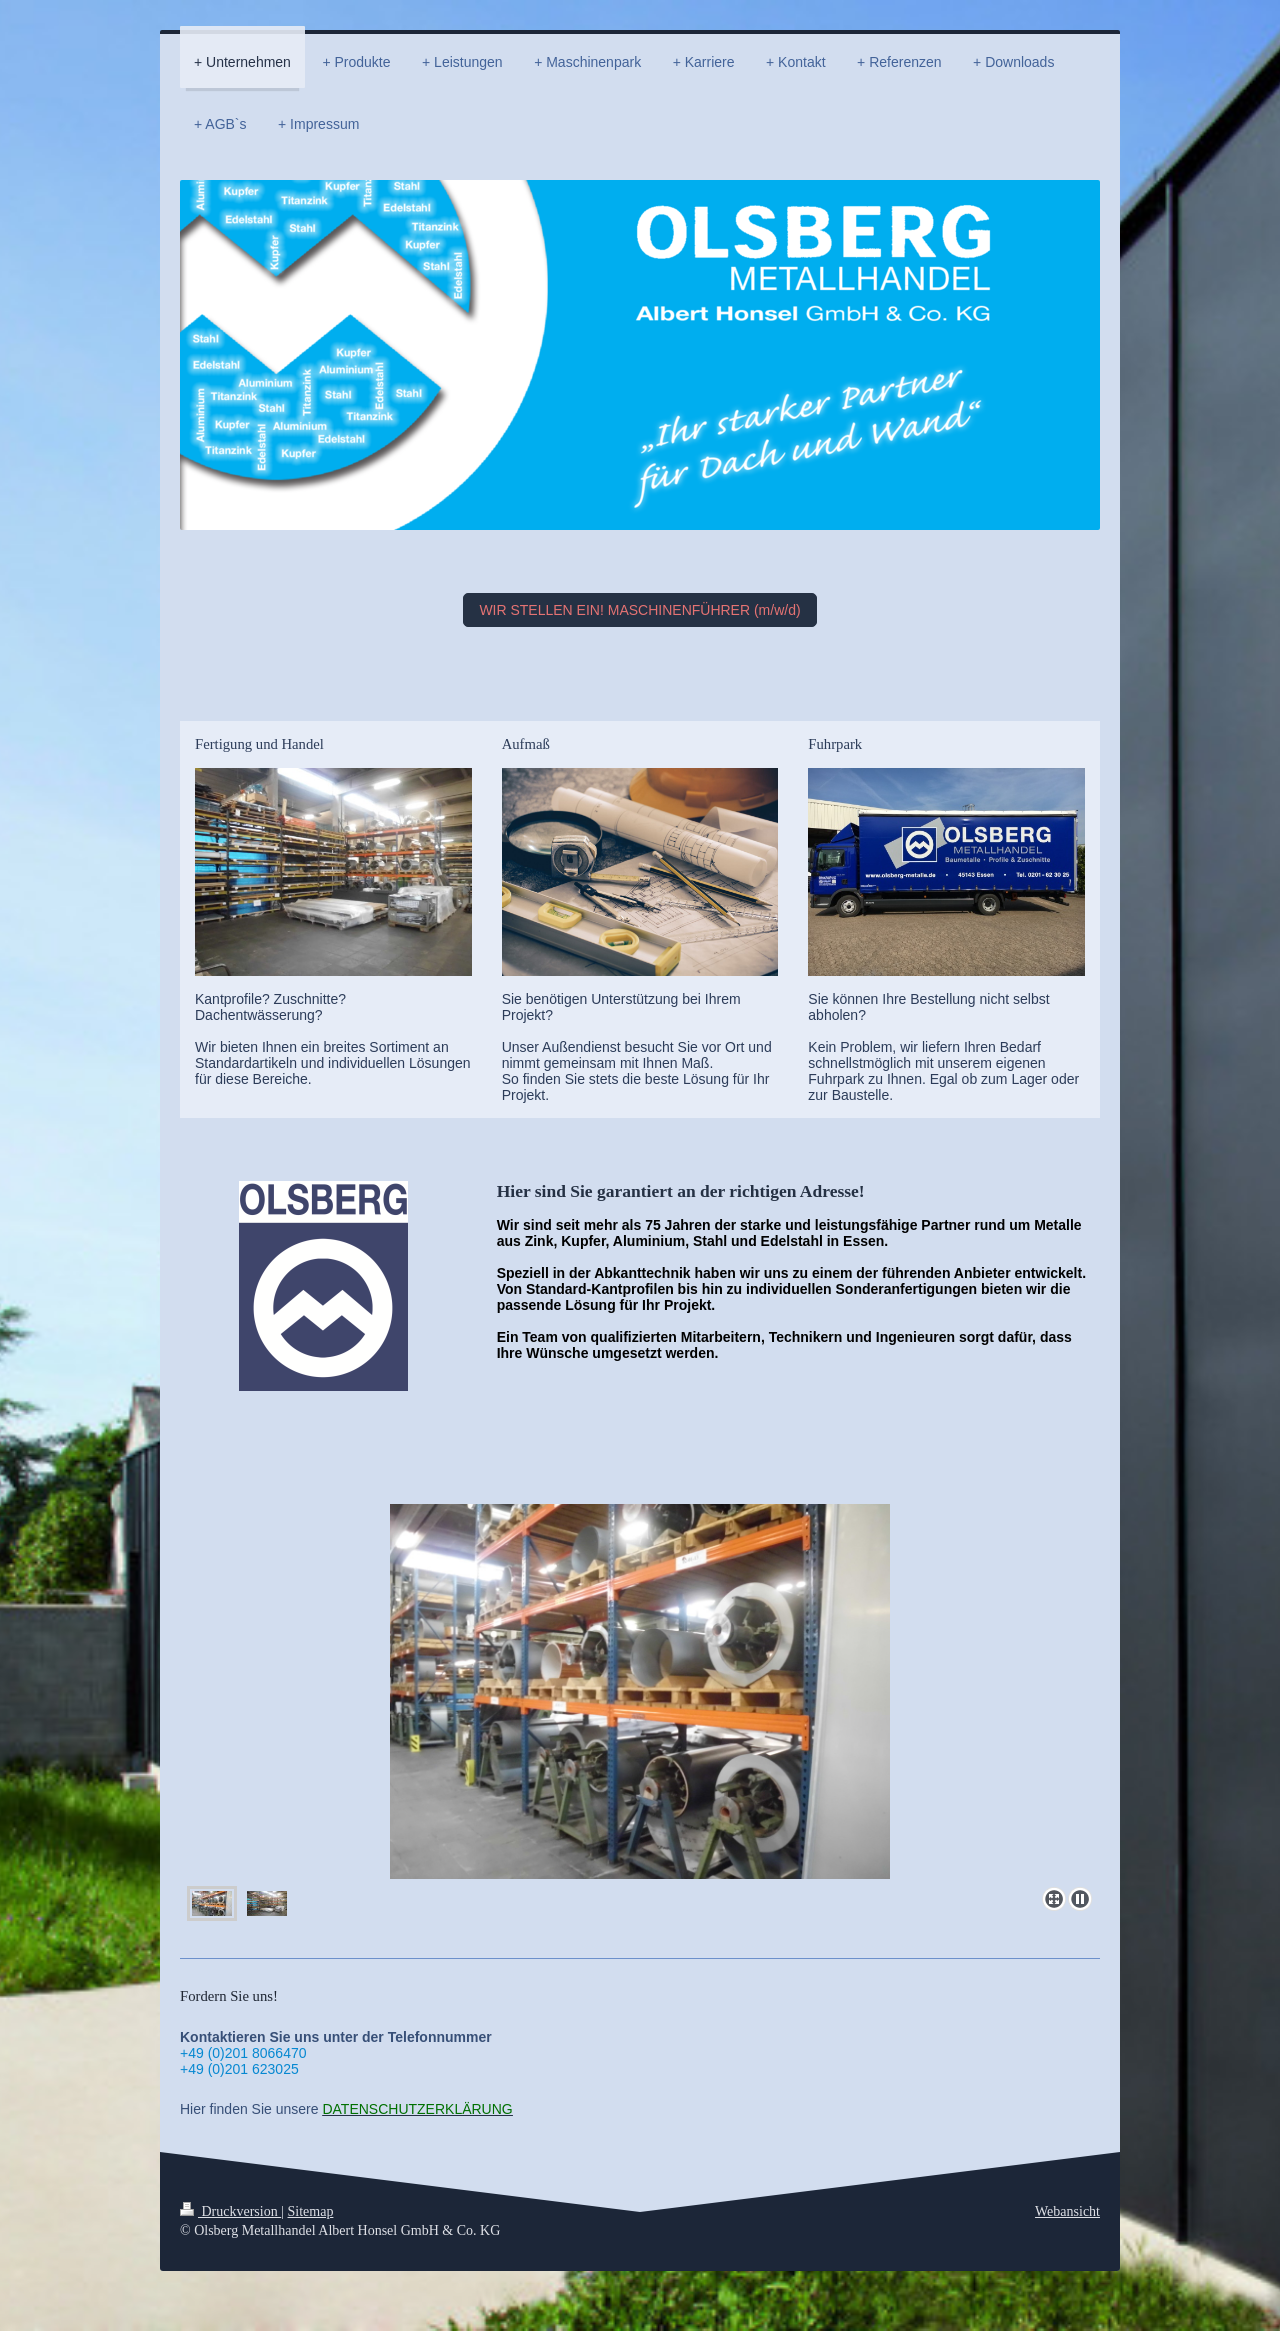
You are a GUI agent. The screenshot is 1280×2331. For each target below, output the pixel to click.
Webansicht (1067, 2211)
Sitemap (311, 2211)
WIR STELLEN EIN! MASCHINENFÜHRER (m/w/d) (639, 610)
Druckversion (230, 2211)
